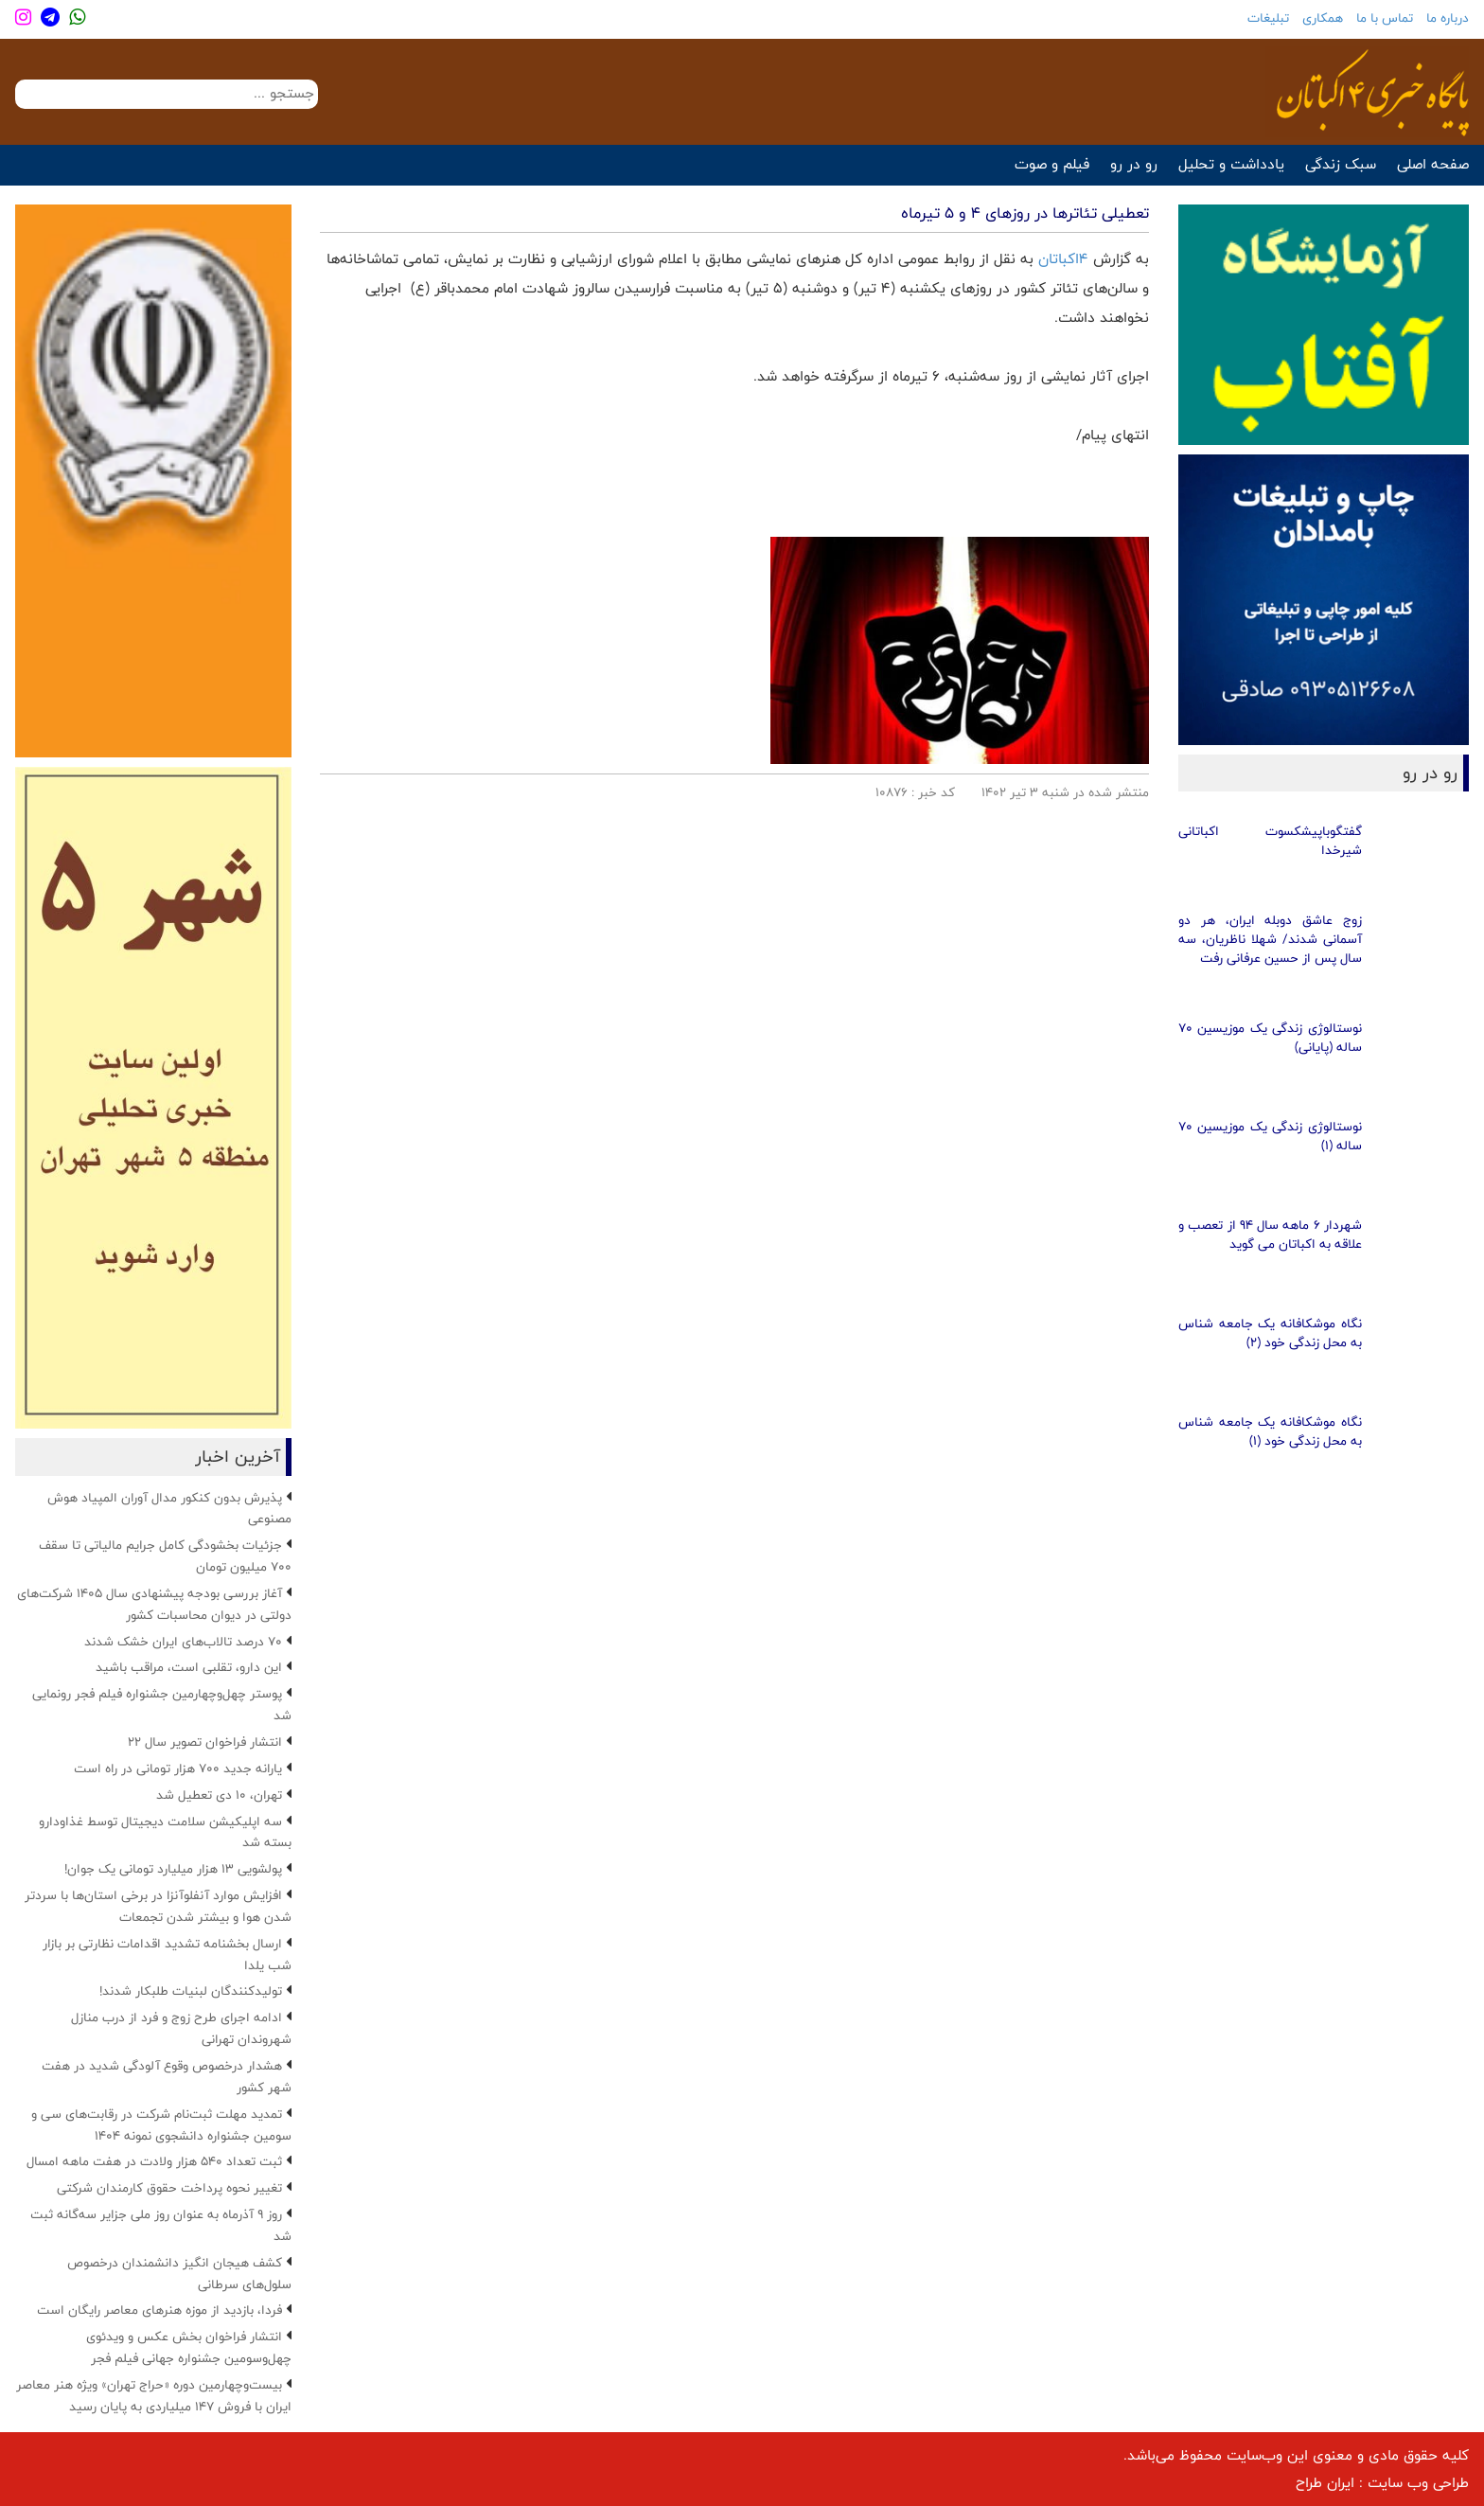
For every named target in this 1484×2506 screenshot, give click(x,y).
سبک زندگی (1340, 164)
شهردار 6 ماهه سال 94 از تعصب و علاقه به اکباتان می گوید (1270, 1234)
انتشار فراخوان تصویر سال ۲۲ (205, 1742)
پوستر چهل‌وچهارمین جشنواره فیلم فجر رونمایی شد (162, 1704)
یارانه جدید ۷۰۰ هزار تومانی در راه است (178, 1768)
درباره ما (1447, 18)
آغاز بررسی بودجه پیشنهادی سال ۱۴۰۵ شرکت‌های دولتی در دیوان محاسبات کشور (154, 1604)
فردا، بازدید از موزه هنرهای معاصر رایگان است (159, 2310)
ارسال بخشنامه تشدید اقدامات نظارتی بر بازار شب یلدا (167, 1954)
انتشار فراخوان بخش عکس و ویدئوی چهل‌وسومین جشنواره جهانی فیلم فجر (189, 2347)
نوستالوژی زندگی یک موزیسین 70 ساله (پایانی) (1270, 1037)
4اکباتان (1065, 259)
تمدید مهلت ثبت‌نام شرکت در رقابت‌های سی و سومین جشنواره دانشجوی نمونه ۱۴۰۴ (161, 2125)
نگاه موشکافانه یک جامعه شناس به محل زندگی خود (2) (1270, 1333)
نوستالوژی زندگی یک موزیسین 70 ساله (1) (1270, 1136)
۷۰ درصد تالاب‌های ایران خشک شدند (183, 1641)
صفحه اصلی (1433, 164)
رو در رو (1133, 164)
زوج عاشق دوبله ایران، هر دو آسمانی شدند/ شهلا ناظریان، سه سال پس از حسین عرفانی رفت (1270, 939)
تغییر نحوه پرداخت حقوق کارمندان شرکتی (169, 2188)
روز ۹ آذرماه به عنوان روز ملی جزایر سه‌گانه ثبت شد (161, 2225)
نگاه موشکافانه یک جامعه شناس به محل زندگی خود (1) (1270, 1431)
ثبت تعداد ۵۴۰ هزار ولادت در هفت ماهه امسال (154, 2161)
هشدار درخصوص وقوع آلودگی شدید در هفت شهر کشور (167, 2076)
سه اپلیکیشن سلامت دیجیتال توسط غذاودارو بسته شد (165, 1832)
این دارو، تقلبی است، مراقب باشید (189, 1667)
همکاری (1322, 18)
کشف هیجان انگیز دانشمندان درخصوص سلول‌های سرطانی (179, 2273)
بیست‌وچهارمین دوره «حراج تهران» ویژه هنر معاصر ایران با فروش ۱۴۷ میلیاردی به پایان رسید (154, 2395)
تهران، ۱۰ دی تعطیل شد (219, 1795)
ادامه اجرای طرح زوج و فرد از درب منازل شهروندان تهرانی (181, 2028)
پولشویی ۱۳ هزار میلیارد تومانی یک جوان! (173, 1868)
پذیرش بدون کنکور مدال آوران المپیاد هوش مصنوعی (169, 1508)
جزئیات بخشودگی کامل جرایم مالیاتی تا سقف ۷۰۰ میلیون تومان (165, 1556)
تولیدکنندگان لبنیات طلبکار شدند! (190, 1991)
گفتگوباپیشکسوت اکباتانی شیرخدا (1270, 841)
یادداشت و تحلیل (1231, 164)
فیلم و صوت (1052, 164)
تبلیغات (1268, 18)
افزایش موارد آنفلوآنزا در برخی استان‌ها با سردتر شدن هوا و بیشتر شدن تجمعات (158, 1906)
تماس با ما (1384, 18)
